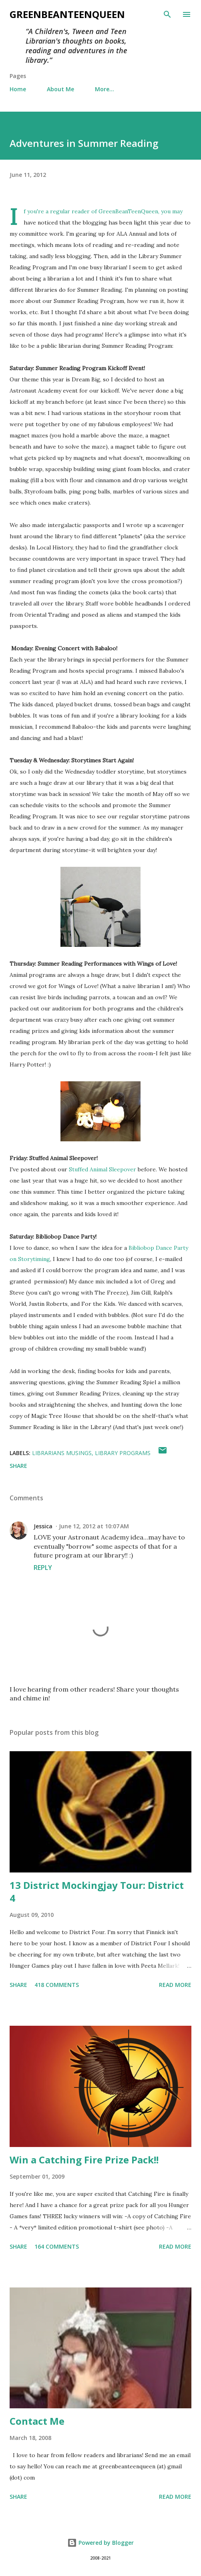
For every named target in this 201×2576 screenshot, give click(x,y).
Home (18, 89)
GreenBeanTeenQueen (67, 14)
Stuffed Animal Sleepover (102, 1169)
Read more (175, 1985)
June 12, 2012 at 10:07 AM (94, 1526)
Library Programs (123, 1453)
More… (104, 89)
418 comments (56, 1985)
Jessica (43, 1526)
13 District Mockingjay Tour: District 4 (97, 1891)
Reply (43, 1567)
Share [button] (18, 1465)
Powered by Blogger (100, 2542)
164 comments (56, 2246)
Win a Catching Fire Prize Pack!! (84, 2159)
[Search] (167, 14)
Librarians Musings (62, 1453)
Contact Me (37, 2421)
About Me (60, 89)
